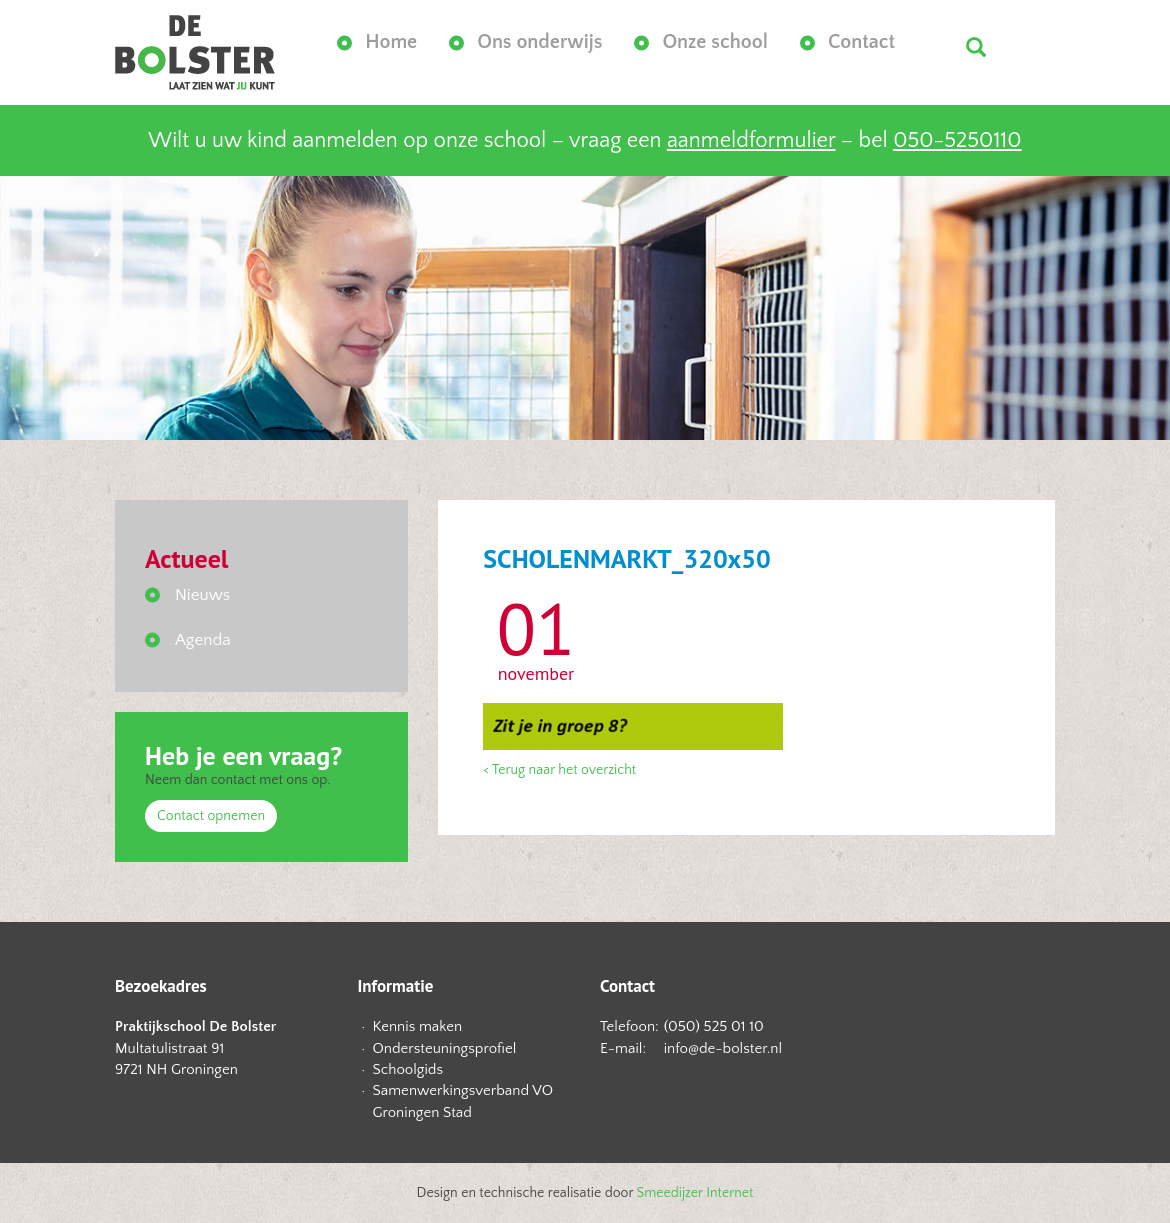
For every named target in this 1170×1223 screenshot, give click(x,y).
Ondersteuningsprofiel (445, 1048)
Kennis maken (418, 1026)
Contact (861, 42)
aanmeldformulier (751, 140)
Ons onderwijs (539, 42)
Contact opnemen (211, 816)
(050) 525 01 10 (714, 1026)
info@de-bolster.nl (723, 1048)
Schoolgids (408, 1069)
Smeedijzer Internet (695, 1193)
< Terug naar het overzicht (559, 770)
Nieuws (202, 595)
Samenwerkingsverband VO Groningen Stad (463, 1101)
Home (391, 42)
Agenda (203, 640)
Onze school (715, 42)
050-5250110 (957, 140)
